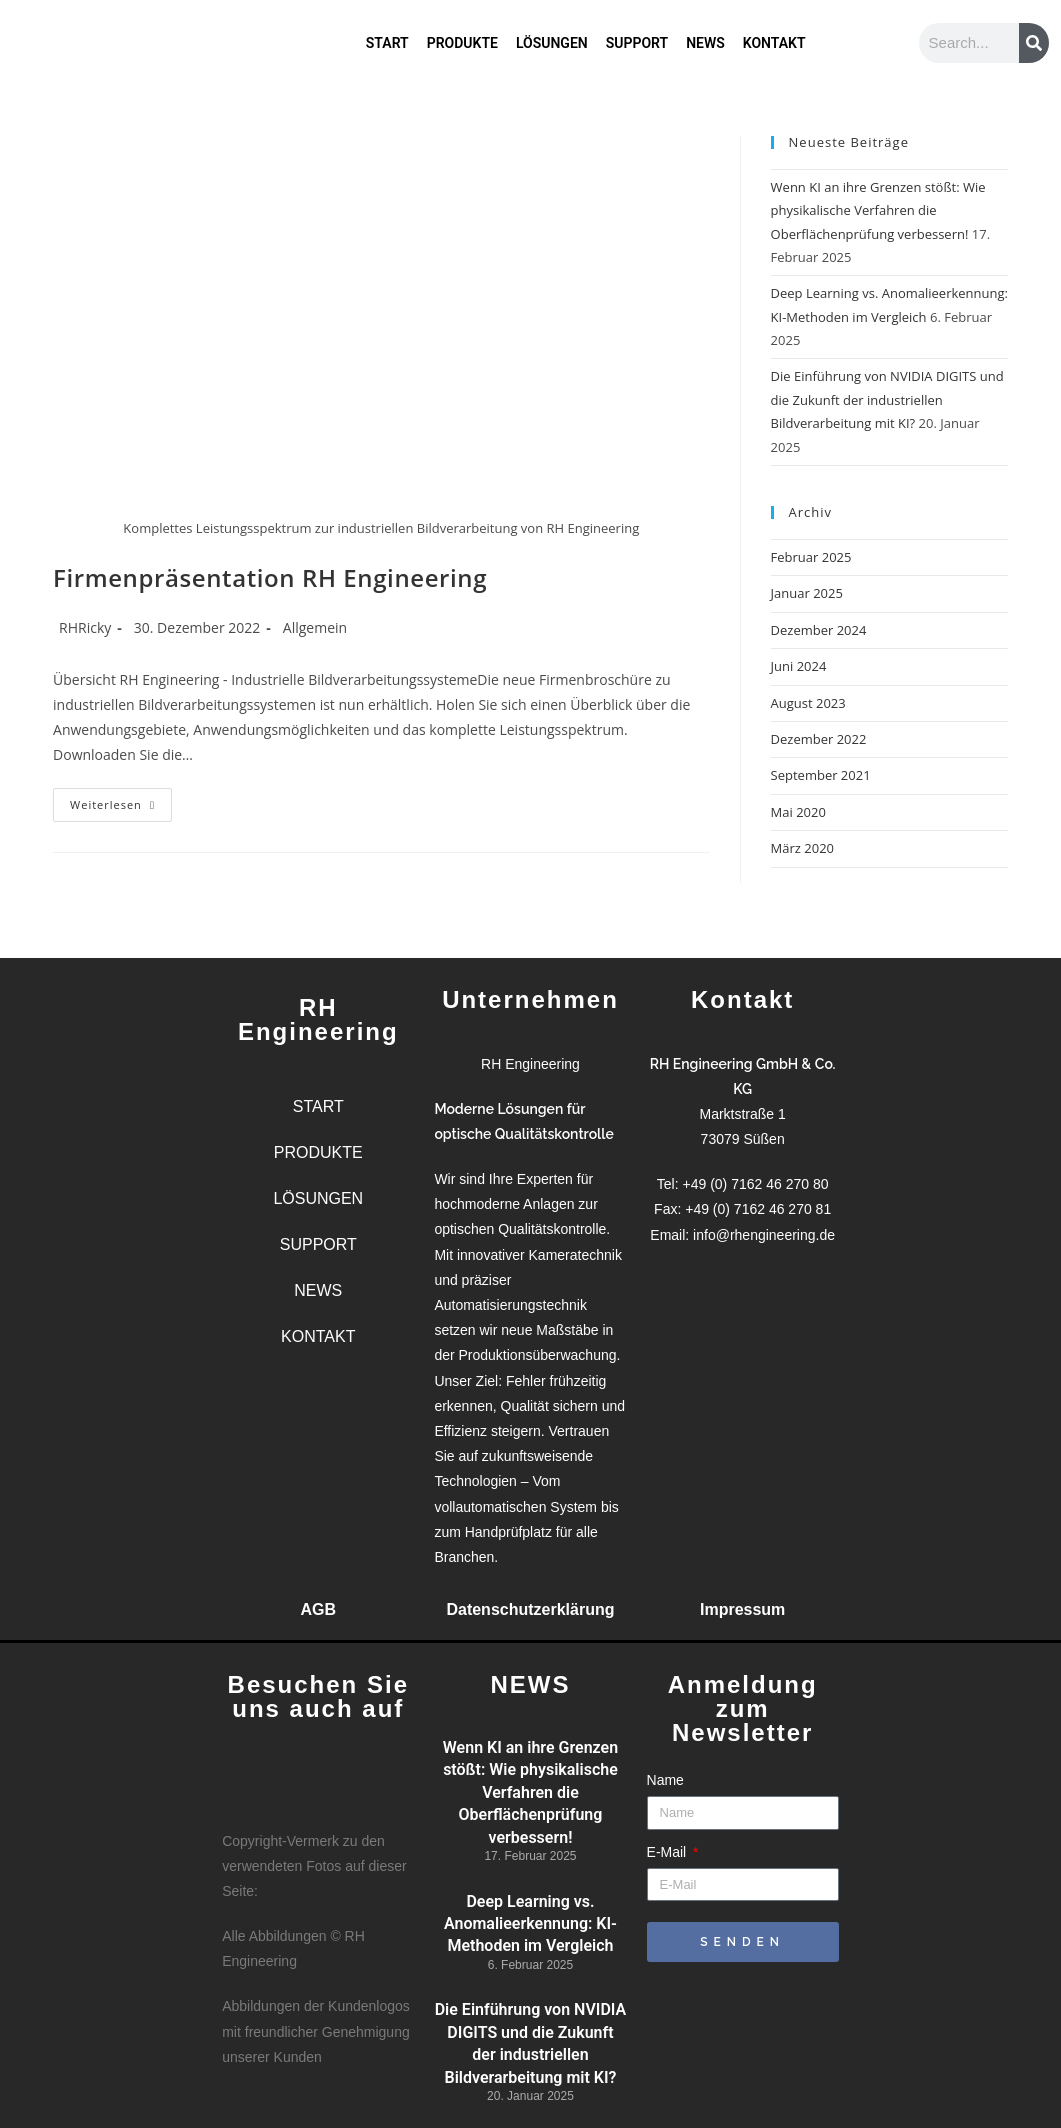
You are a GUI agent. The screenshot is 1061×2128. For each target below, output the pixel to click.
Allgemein (315, 627)
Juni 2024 (799, 666)
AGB (319, 1609)
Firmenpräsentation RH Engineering (270, 577)
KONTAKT (774, 37)
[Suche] (1034, 43)
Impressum (742, 1609)
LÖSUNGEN (552, 37)
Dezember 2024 (819, 630)
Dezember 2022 (819, 739)
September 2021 (821, 775)
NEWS (705, 37)
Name (665, 1780)
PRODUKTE (462, 37)
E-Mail (669, 1852)
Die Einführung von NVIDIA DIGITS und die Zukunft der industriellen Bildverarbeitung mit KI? (887, 399)
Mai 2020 (798, 812)
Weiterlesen (121, 800)
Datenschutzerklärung (530, 1609)
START (387, 37)
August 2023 (808, 703)
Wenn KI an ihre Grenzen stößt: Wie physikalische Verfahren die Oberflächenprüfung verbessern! (878, 210)
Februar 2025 (811, 557)
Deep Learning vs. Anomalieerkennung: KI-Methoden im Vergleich (530, 1924)
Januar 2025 (807, 593)
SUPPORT (637, 37)
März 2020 (802, 848)
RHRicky (85, 627)
